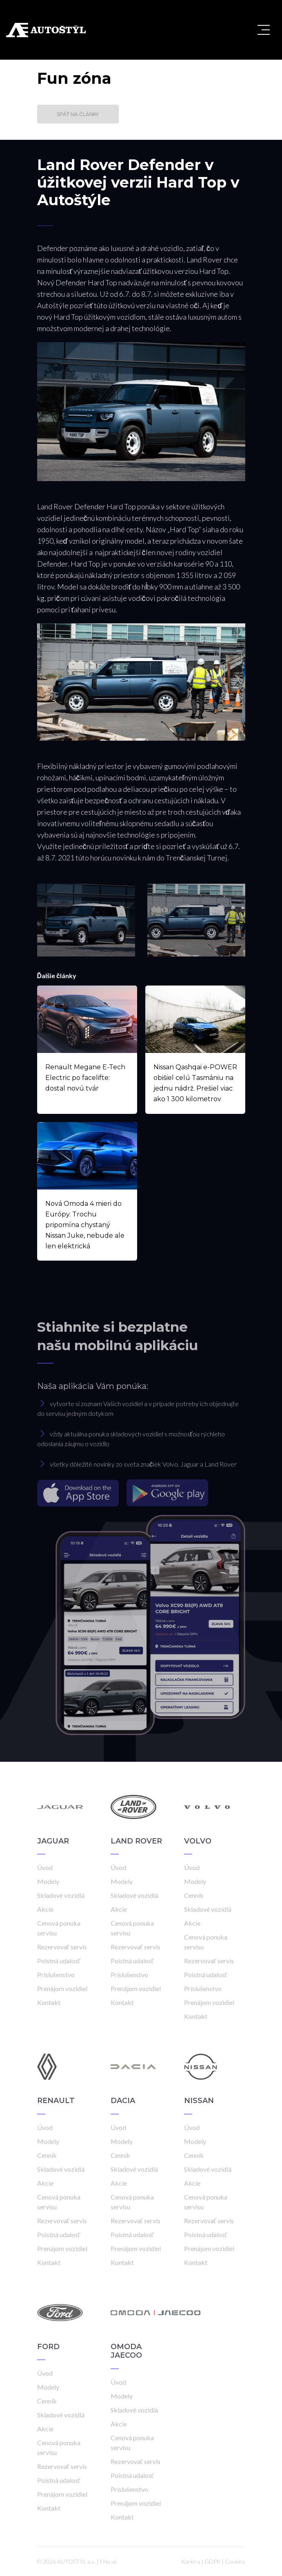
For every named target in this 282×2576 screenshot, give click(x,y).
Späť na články (78, 114)
